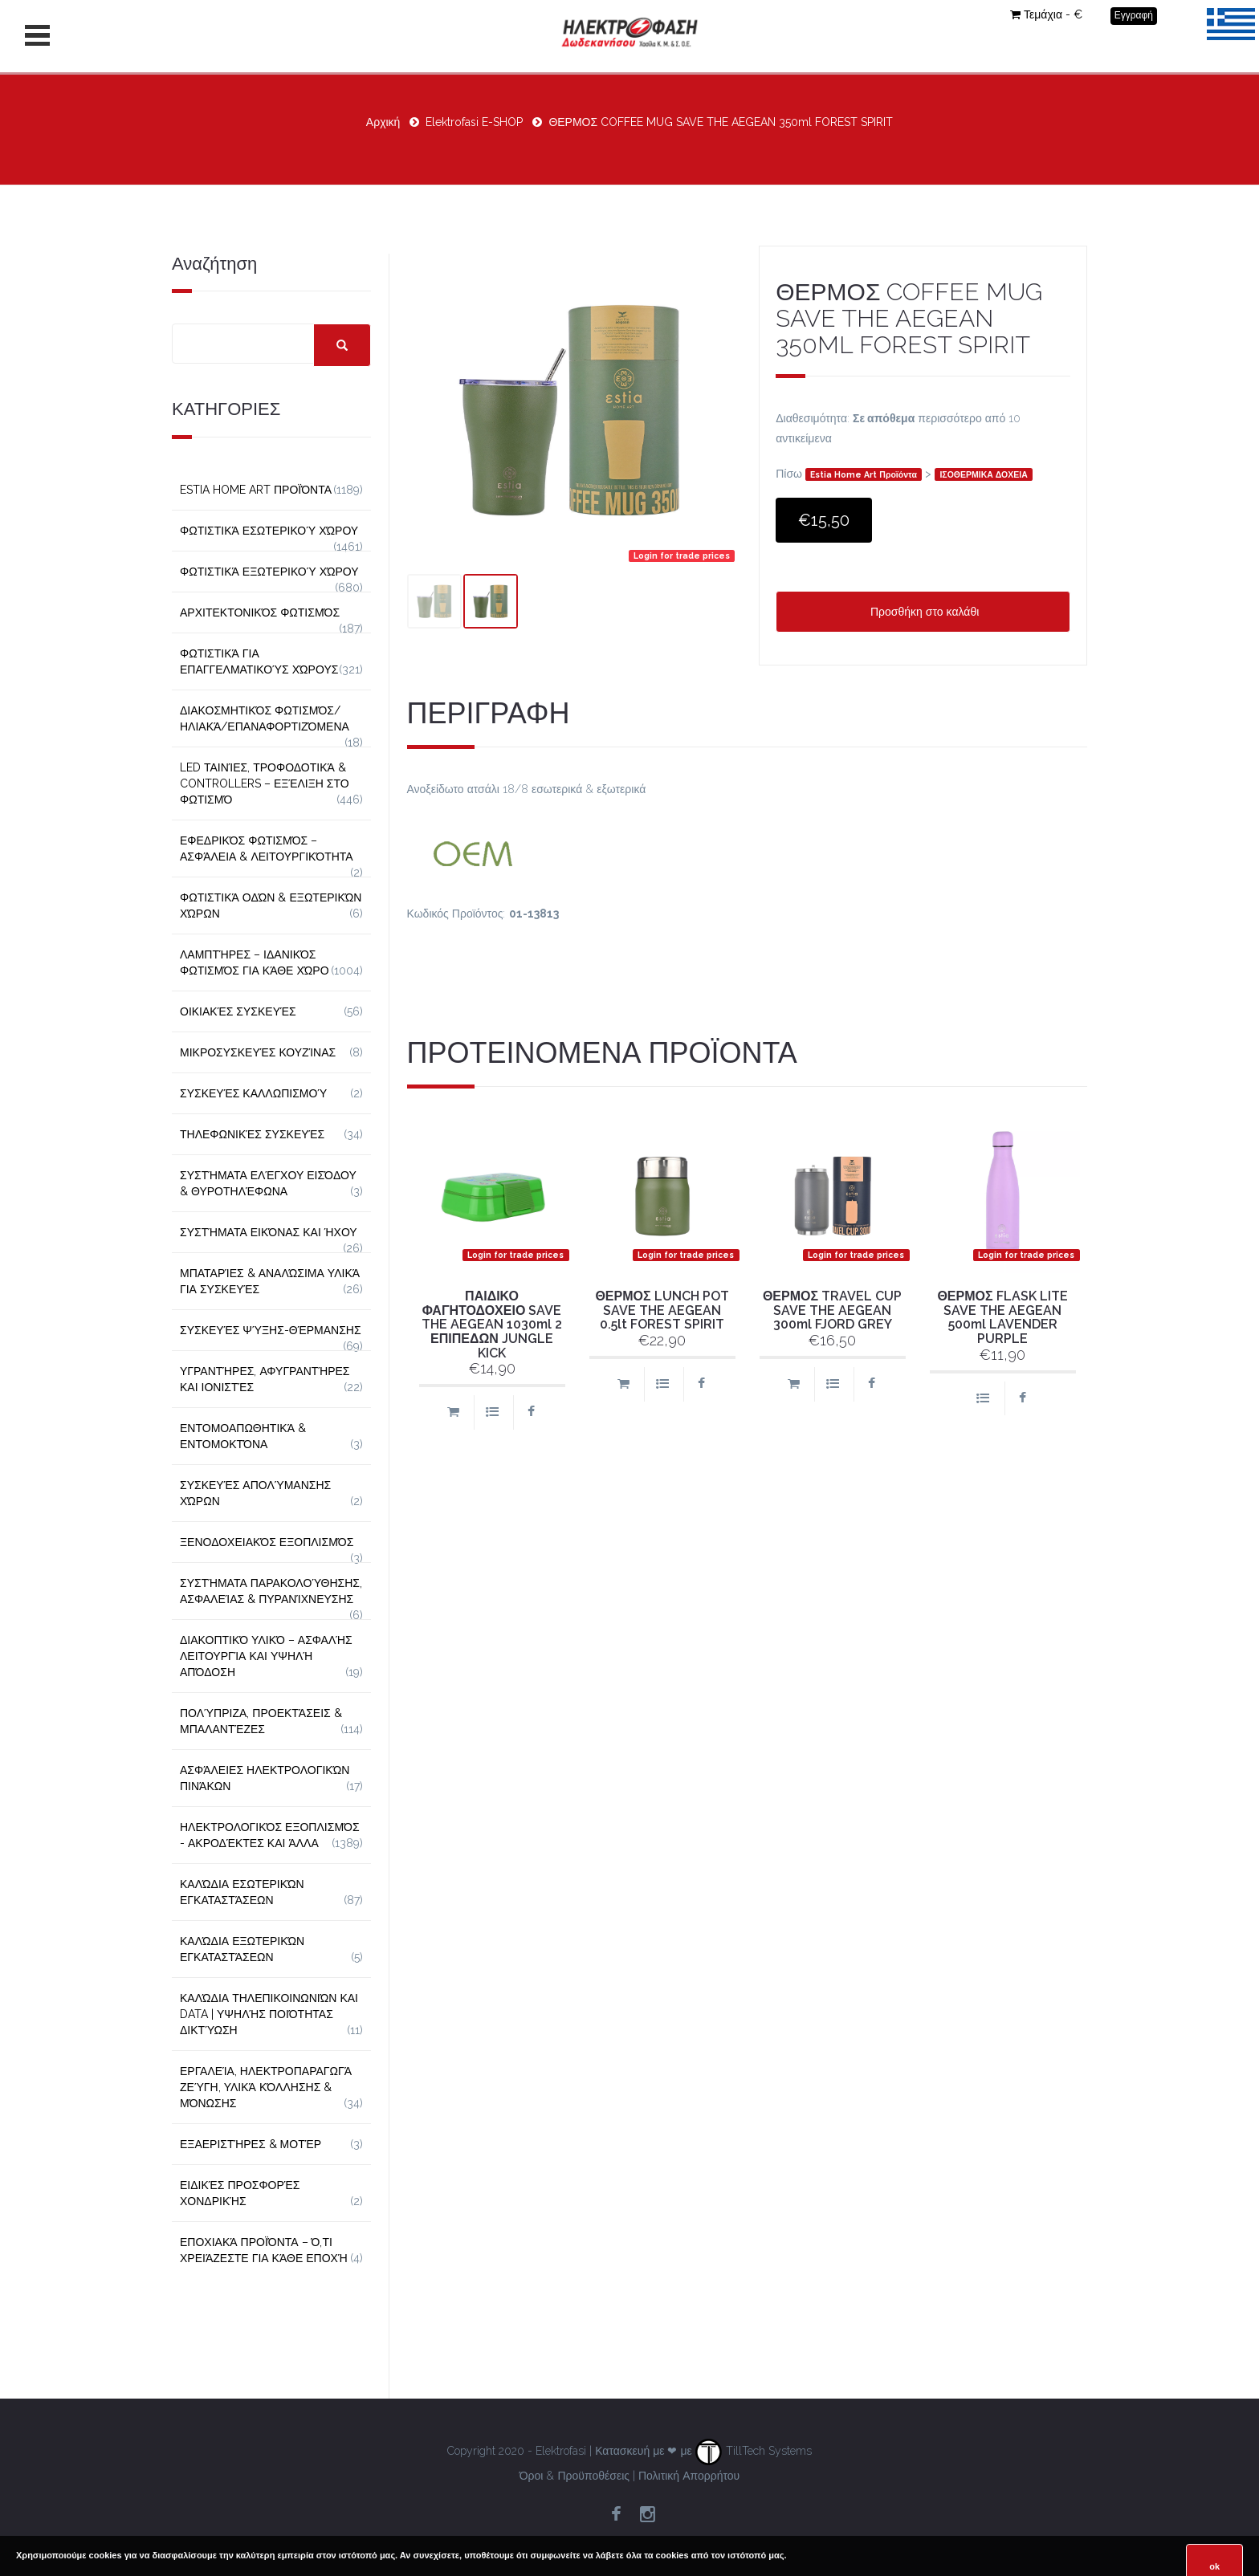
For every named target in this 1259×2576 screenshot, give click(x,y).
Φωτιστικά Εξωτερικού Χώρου (269, 571)
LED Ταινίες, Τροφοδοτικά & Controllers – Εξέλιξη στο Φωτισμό (264, 783)
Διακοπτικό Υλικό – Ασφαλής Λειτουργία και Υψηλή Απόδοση (266, 1656)
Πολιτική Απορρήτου (689, 2475)
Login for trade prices (682, 555)
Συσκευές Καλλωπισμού (253, 1093)
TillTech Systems (753, 2450)
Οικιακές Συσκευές (238, 1011)
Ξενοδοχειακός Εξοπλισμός (266, 1542)
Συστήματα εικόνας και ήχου (268, 1232)
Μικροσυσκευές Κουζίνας (258, 1052)
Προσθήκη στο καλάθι (923, 611)
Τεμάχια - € (1046, 14)
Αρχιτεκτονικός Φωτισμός (260, 612)
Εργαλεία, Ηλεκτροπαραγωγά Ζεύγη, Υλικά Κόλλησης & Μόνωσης (266, 2087)
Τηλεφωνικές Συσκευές (252, 1134)
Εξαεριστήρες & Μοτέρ (250, 2144)
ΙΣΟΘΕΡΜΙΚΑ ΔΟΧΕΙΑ (983, 474)
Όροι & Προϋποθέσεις (574, 2475)
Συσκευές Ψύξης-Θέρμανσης (270, 1330)
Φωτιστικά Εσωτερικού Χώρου (269, 530)
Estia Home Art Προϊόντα (863, 474)
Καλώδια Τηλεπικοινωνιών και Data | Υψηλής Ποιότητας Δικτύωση (269, 2014)
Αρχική (383, 122)
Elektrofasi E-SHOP (474, 122)
